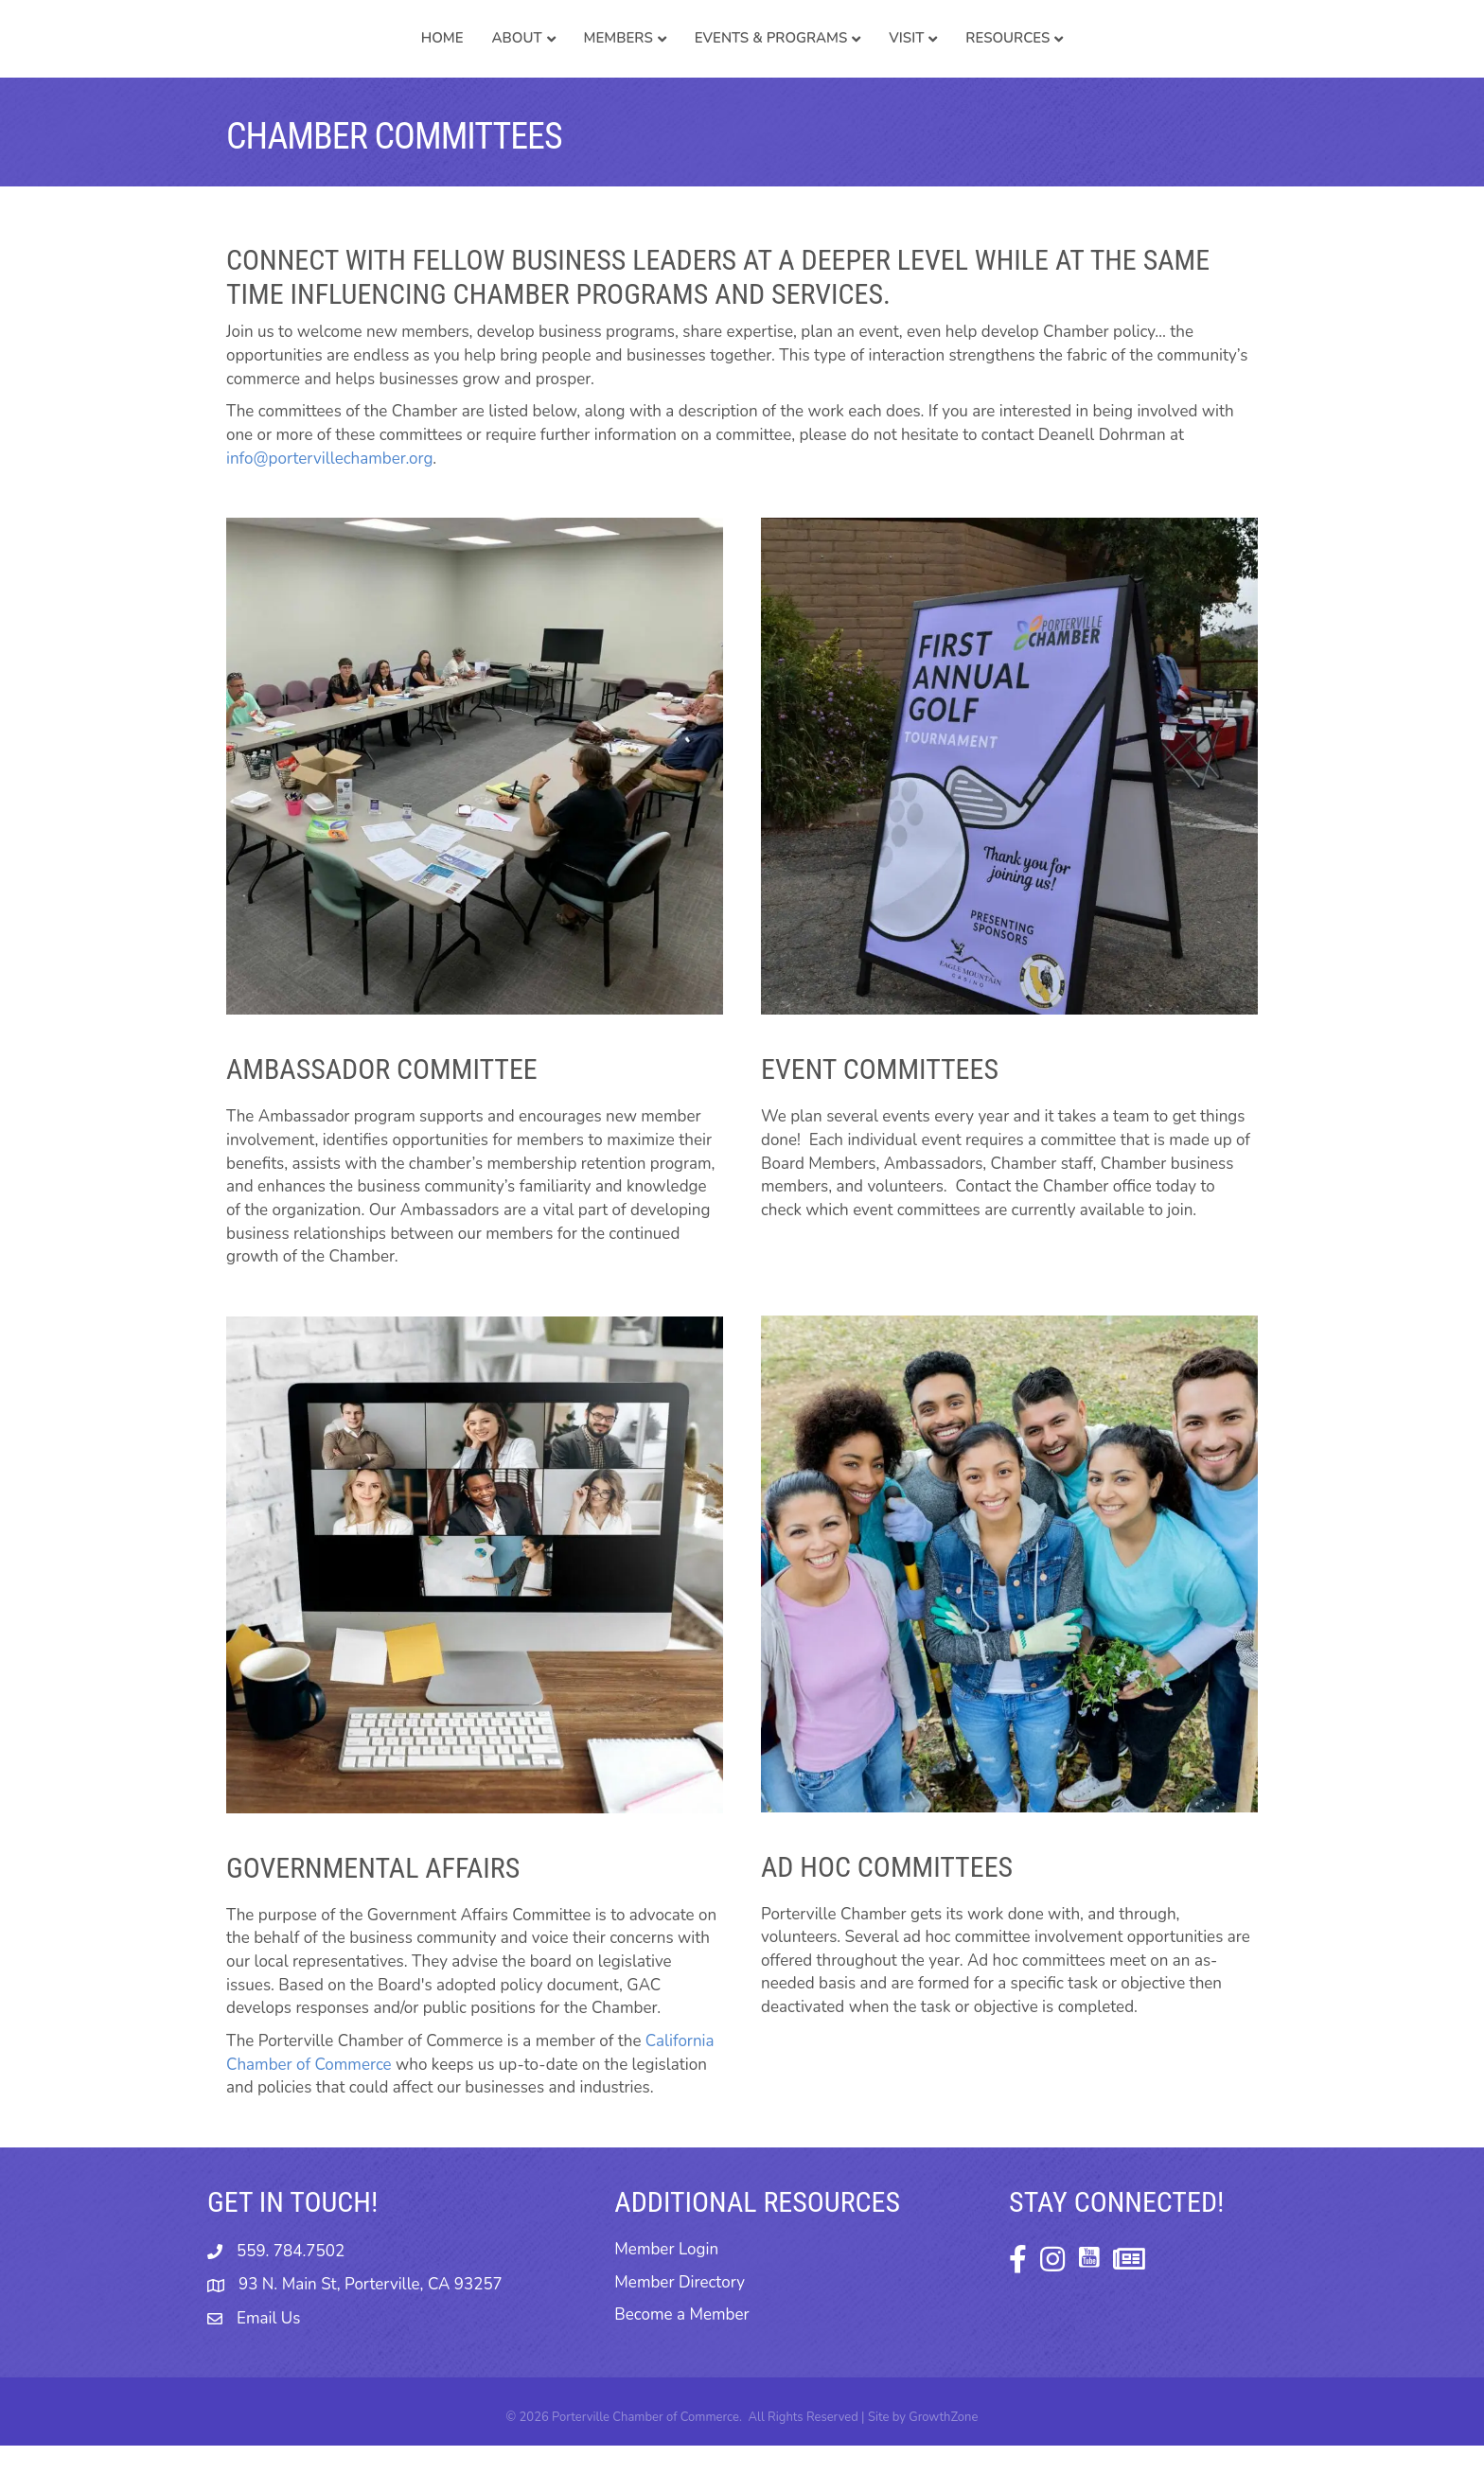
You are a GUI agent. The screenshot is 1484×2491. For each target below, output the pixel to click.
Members (471, 60)
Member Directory (679, 2328)
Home (295, 60)
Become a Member (681, 2360)
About (370, 60)
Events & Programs (916, 60)
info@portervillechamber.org (329, 504)
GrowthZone (943, 2462)
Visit (1052, 60)
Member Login (666, 2295)
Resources (1154, 60)
